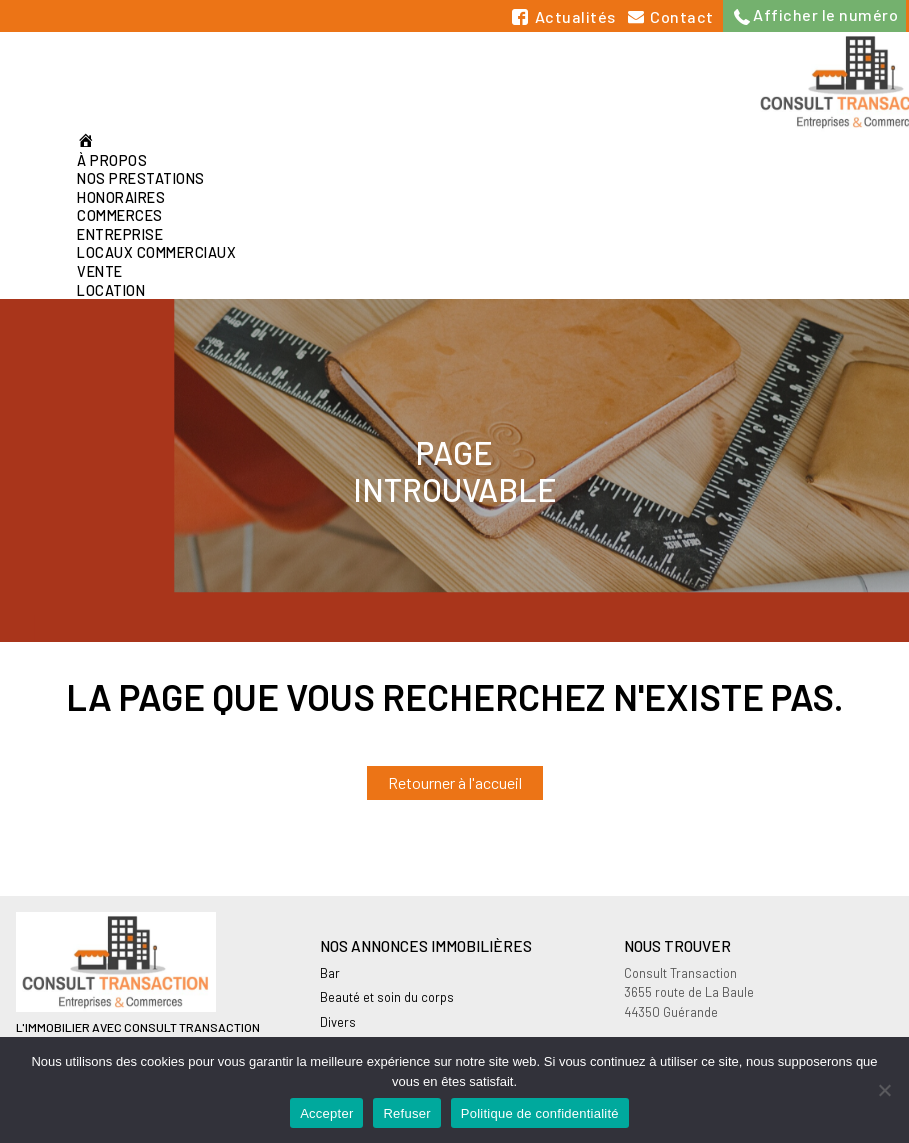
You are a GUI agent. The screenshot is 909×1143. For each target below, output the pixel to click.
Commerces (120, 215)
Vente (100, 271)
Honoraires (121, 197)
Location (111, 290)
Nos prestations (141, 178)
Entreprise (120, 234)
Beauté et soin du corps (387, 997)
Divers (338, 1022)
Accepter (326, 1113)
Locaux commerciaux (156, 252)
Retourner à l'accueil (455, 782)
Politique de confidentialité (540, 1113)
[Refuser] (884, 1090)
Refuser (406, 1113)
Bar (330, 973)
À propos (112, 160)
